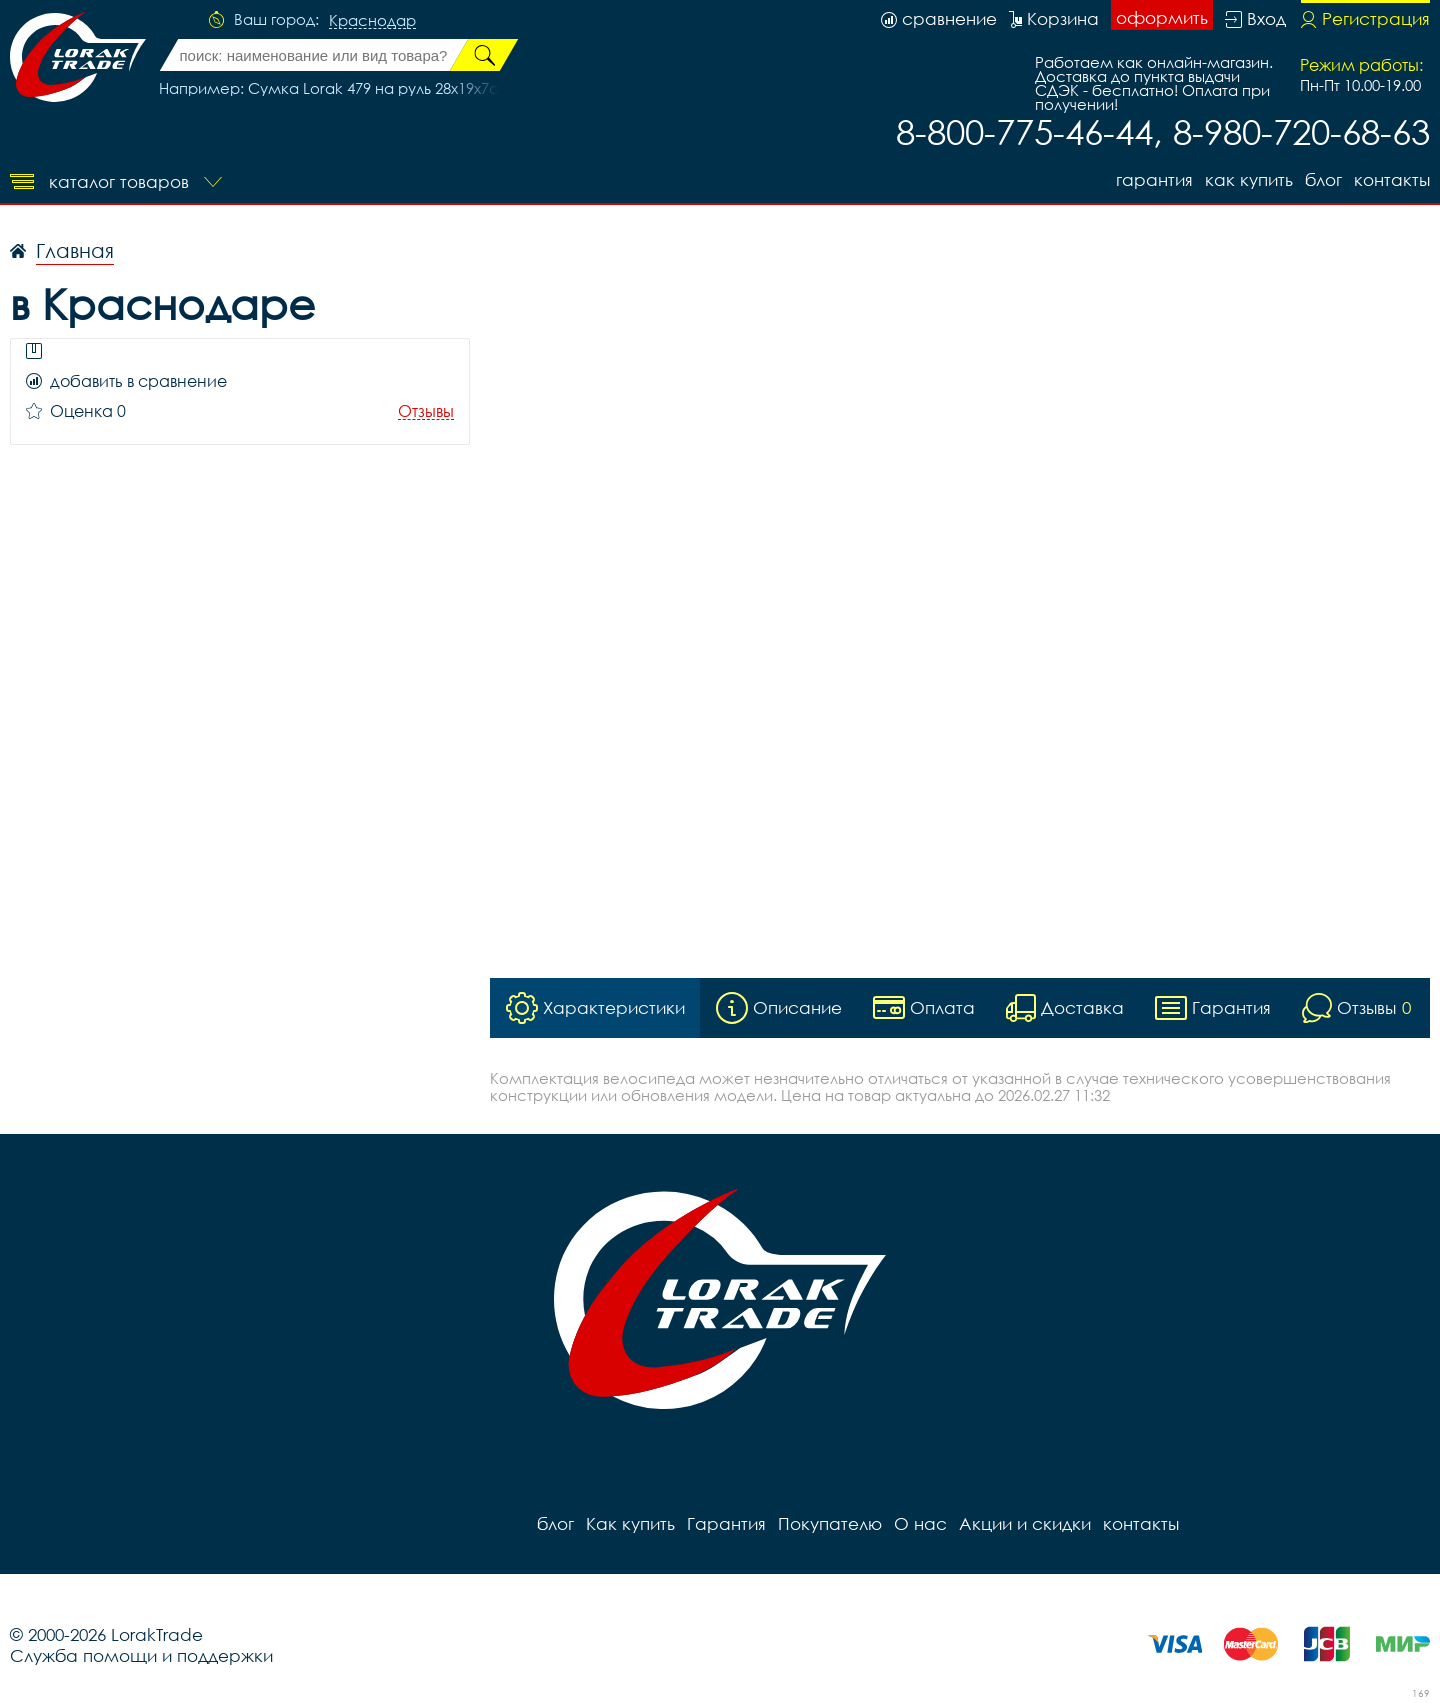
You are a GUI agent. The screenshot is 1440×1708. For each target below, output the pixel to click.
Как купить (1249, 179)
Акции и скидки (1025, 1523)
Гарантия (1154, 179)
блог (1323, 179)
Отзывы (426, 411)
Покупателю (830, 1523)
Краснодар (372, 21)
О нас (920, 1523)
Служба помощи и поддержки (141, 1655)
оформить (1162, 17)
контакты (1392, 179)
